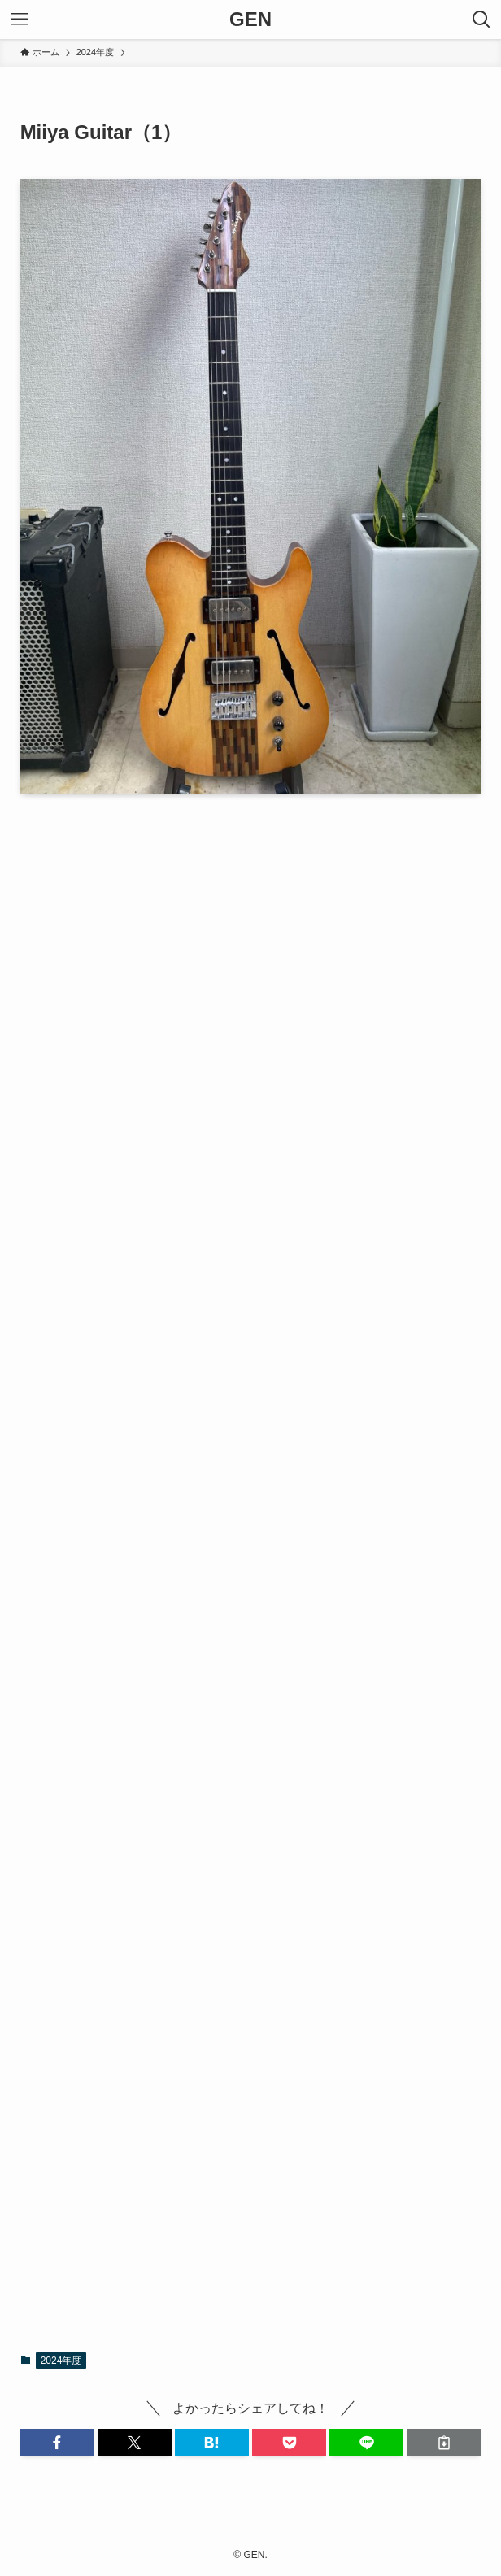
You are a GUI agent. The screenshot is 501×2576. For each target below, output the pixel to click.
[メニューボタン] (19, 19)
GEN (250, 19)
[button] (57, 2442)
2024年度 (61, 2360)
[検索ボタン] (481, 19)
